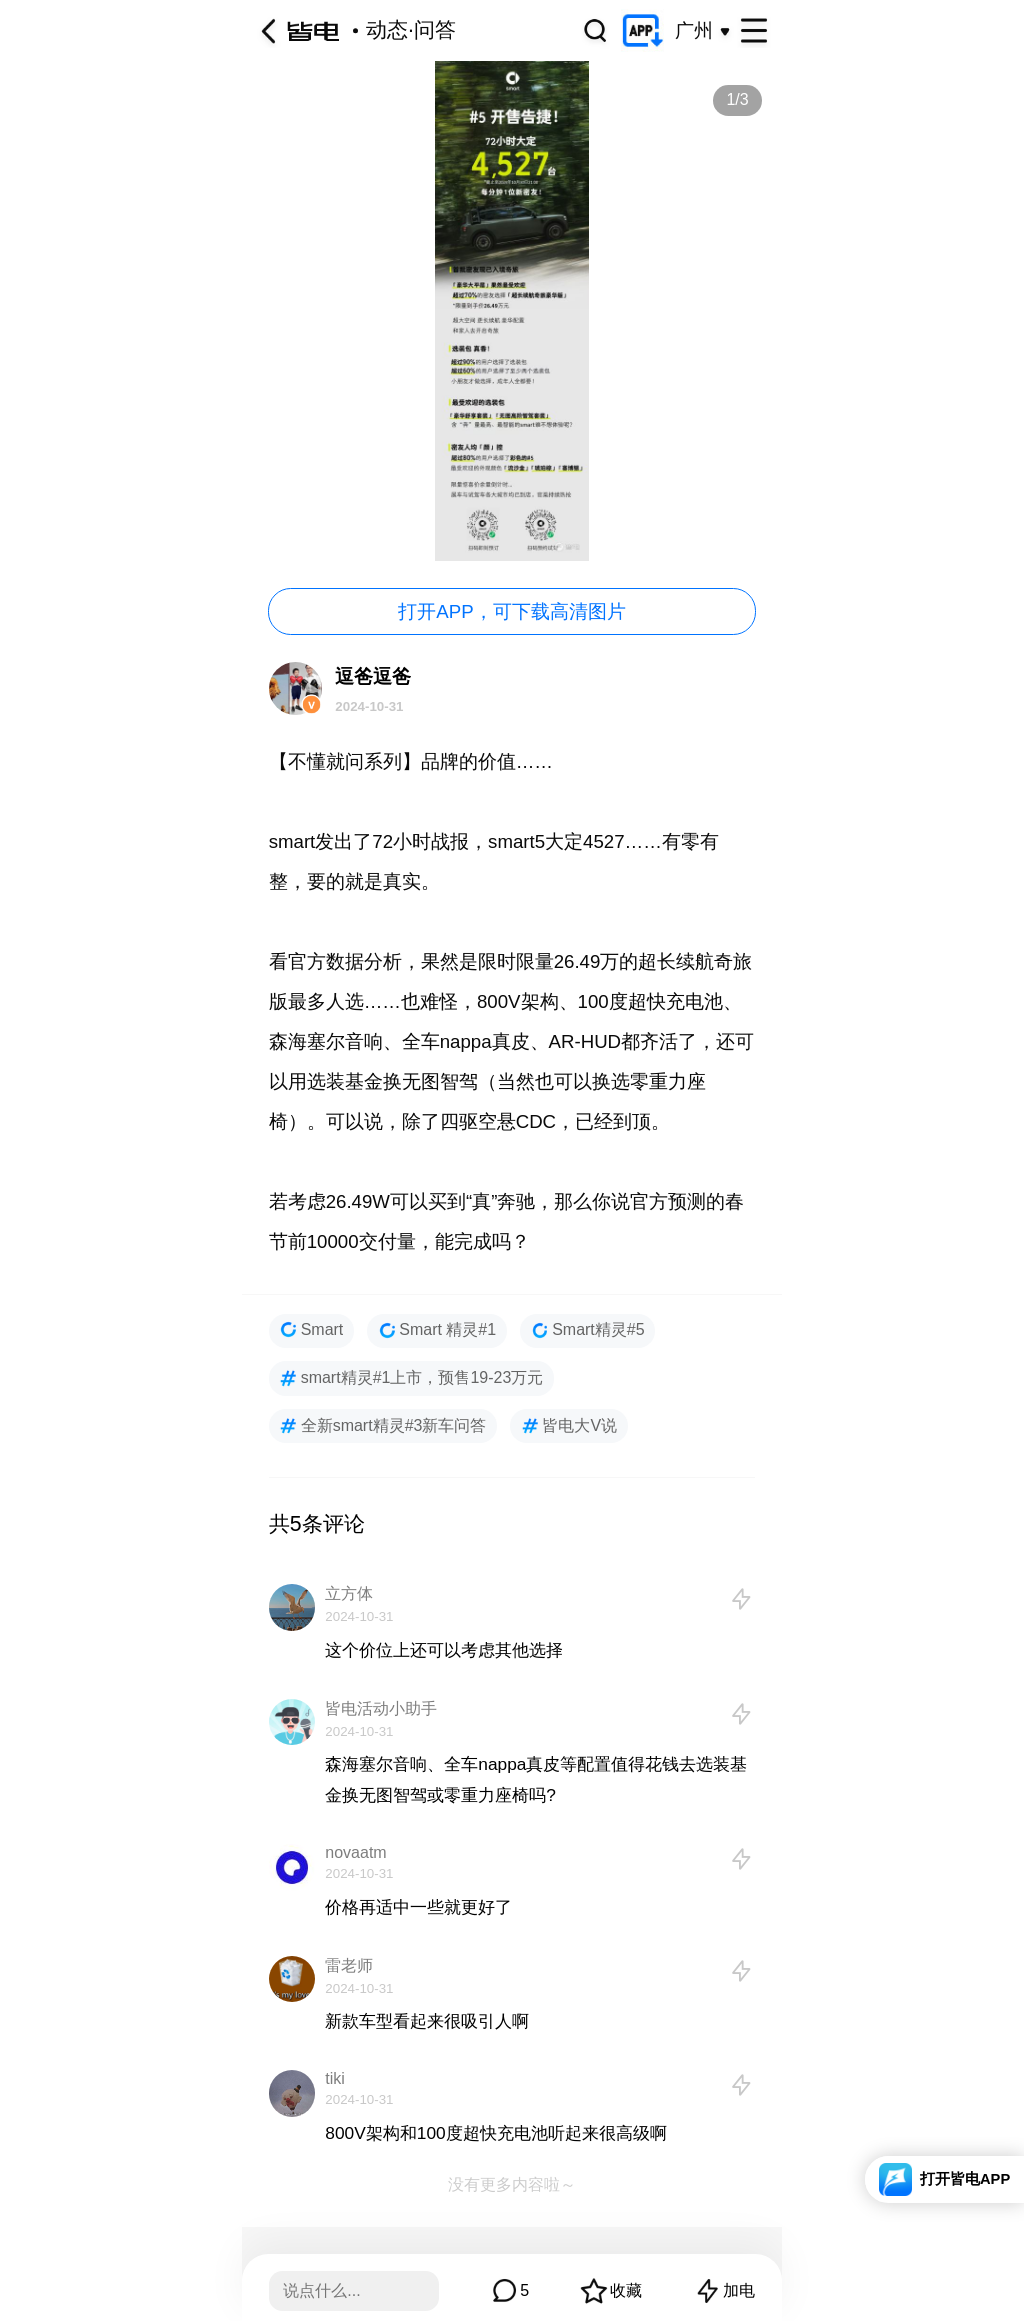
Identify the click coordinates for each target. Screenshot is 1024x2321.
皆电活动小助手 (381, 1708)
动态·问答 (411, 30)
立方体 (349, 1593)
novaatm (355, 1852)
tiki (335, 2078)
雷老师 (349, 1965)
